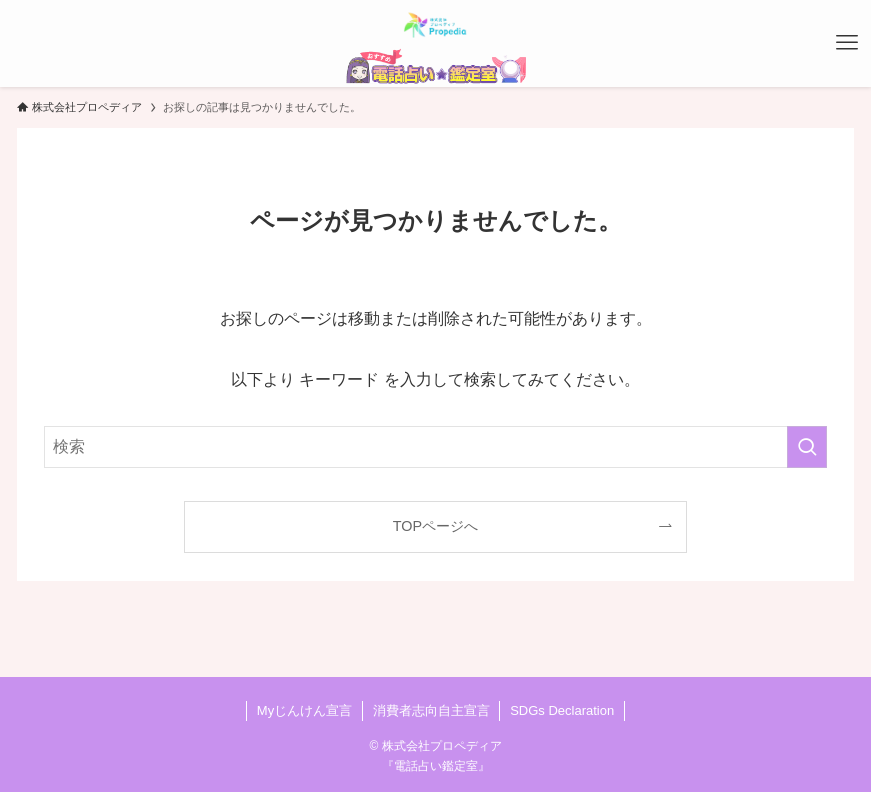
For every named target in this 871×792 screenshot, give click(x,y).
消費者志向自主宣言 (431, 710)
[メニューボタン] (847, 43)
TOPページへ (435, 526)
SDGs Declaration (562, 710)
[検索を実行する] (807, 447)
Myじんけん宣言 (304, 710)
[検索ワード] (436, 447)
